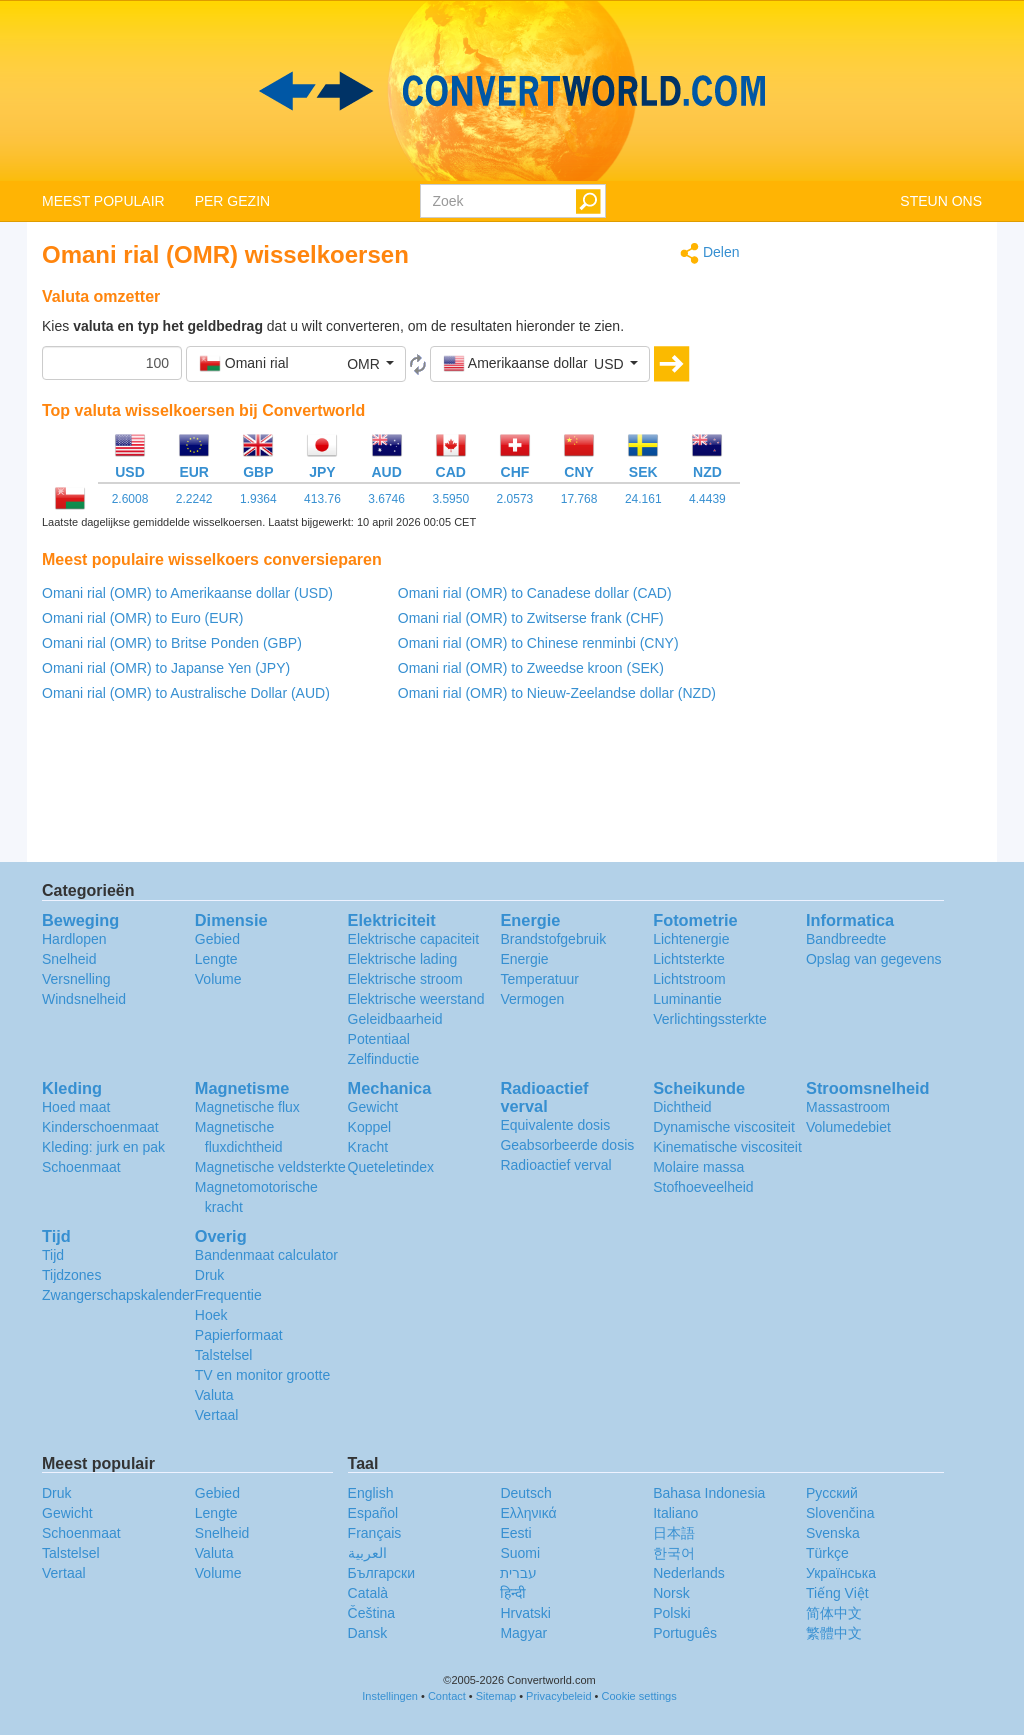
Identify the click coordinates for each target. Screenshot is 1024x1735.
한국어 (674, 1553)
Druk (210, 1275)
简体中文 (834, 1613)
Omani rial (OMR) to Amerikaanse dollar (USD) (187, 593)
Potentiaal (379, 1039)
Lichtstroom (689, 979)
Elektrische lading (403, 959)
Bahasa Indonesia (709, 1493)
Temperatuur (539, 979)
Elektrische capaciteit (414, 939)
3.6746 (386, 499)
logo (512, 91)
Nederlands (689, 1573)
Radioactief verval (555, 1165)
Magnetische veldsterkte (270, 1167)
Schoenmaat (81, 1167)
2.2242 (194, 499)
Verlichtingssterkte (710, 1019)
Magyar (523, 1633)
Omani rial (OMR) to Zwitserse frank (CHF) (531, 618)
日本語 (674, 1533)
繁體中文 (834, 1633)
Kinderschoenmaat (100, 1127)
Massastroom (848, 1107)
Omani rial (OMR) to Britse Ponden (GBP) (172, 643)
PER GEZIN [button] (232, 201)
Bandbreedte (846, 939)
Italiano (675, 1513)
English (371, 1493)
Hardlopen (74, 939)
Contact (447, 1696)
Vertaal (217, 1415)
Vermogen (532, 999)
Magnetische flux (247, 1107)
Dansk (368, 1633)
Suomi (520, 1553)
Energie (524, 959)
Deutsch (525, 1493)
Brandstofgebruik (553, 939)
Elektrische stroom (405, 979)
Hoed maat (76, 1107)
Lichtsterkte (689, 959)
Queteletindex (391, 1167)
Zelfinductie (384, 1059)
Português (685, 1633)
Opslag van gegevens (873, 959)
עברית (518, 1573)
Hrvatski (525, 1613)
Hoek (211, 1315)
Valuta (214, 1395)
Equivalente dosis (555, 1125)
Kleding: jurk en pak (103, 1147)
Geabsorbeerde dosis (567, 1145)
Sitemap (496, 1696)
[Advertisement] (876, 542)
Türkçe (827, 1553)
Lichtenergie (691, 939)
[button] (296, 364)
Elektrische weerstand (416, 999)
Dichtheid (682, 1107)
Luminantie (687, 999)
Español (373, 1513)
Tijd (53, 1255)
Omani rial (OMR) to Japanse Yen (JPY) (166, 668)
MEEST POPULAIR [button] (103, 201)
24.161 (643, 499)
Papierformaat (239, 1335)
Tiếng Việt (837, 1593)
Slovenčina (840, 1513)
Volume (218, 979)
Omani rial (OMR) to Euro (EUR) (142, 618)
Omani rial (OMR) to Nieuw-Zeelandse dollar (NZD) (557, 693)
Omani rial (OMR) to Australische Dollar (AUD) (186, 693)
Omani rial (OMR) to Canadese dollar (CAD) (535, 593)
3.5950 (450, 499)
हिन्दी (513, 1593)
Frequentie (228, 1295)
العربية (367, 1553)
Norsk (671, 1593)
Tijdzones (71, 1275)
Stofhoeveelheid (703, 1187)
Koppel (370, 1127)
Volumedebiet (848, 1127)
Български (381, 1573)
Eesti (515, 1533)
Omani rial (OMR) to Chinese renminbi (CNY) (538, 643)
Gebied (217, 939)
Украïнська (841, 1573)
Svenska (833, 1533)
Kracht (368, 1147)
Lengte (216, 959)
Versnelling (76, 979)
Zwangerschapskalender (118, 1295)
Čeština (371, 1613)
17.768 (579, 499)
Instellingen (390, 1696)
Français (375, 1533)
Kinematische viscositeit (727, 1147)
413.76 (322, 499)
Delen (709, 253)
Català (368, 1593)
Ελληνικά (528, 1513)
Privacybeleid (558, 1696)
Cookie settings (639, 1696)
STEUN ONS (941, 201)
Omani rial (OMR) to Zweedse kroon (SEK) (531, 668)
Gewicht (373, 1107)
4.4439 (707, 499)
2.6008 (130, 499)
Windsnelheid (84, 999)
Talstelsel (224, 1355)
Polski (671, 1613)
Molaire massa (698, 1167)
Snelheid (69, 959)
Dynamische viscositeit (724, 1127)
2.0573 (515, 499)
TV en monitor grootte (262, 1375)
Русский (832, 1493)
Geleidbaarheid (395, 1019)
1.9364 (258, 499)
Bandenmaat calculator (266, 1255)
